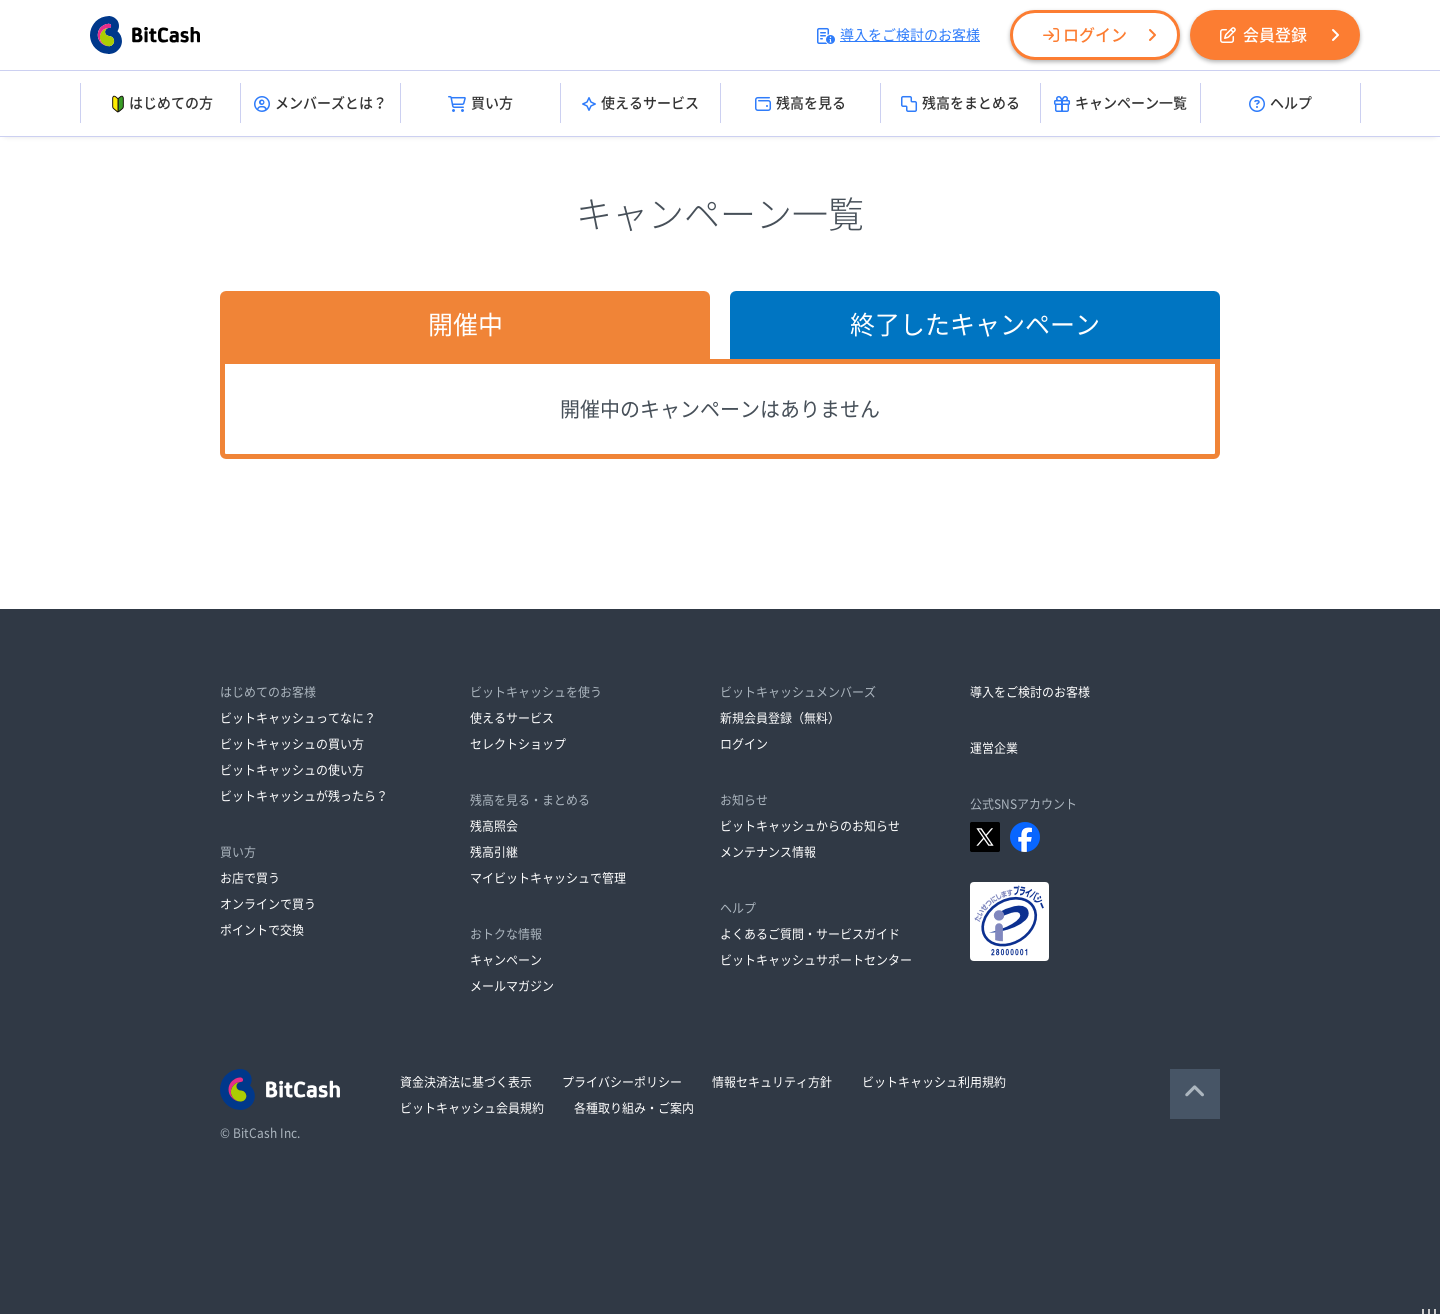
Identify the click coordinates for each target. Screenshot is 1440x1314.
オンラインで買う (268, 904)
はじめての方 (160, 104)
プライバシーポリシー (622, 1082)
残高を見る (800, 104)
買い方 (480, 104)
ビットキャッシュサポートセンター (816, 960)
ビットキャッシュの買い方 (292, 744)
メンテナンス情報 (768, 852)
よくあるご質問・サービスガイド (810, 934)
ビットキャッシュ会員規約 (472, 1108)
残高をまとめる (960, 104)
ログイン (1085, 35)
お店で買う (250, 878)
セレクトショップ (518, 744)
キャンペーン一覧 (1120, 104)
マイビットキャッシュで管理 (548, 878)
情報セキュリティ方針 (772, 1082)
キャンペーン (506, 960)
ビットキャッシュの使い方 (292, 770)
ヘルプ (1280, 104)
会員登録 (1263, 35)
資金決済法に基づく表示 (466, 1082)
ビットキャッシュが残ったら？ (304, 796)
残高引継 (494, 852)
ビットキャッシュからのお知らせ (810, 826)
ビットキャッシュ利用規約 (934, 1082)
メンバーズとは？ (320, 104)
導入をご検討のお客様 (898, 35)
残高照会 (494, 826)
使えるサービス (640, 104)
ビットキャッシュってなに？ (298, 718)
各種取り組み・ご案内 (634, 1108)
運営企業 (994, 748)
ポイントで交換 (262, 930)
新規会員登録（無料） (780, 718)
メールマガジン (512, 986)
